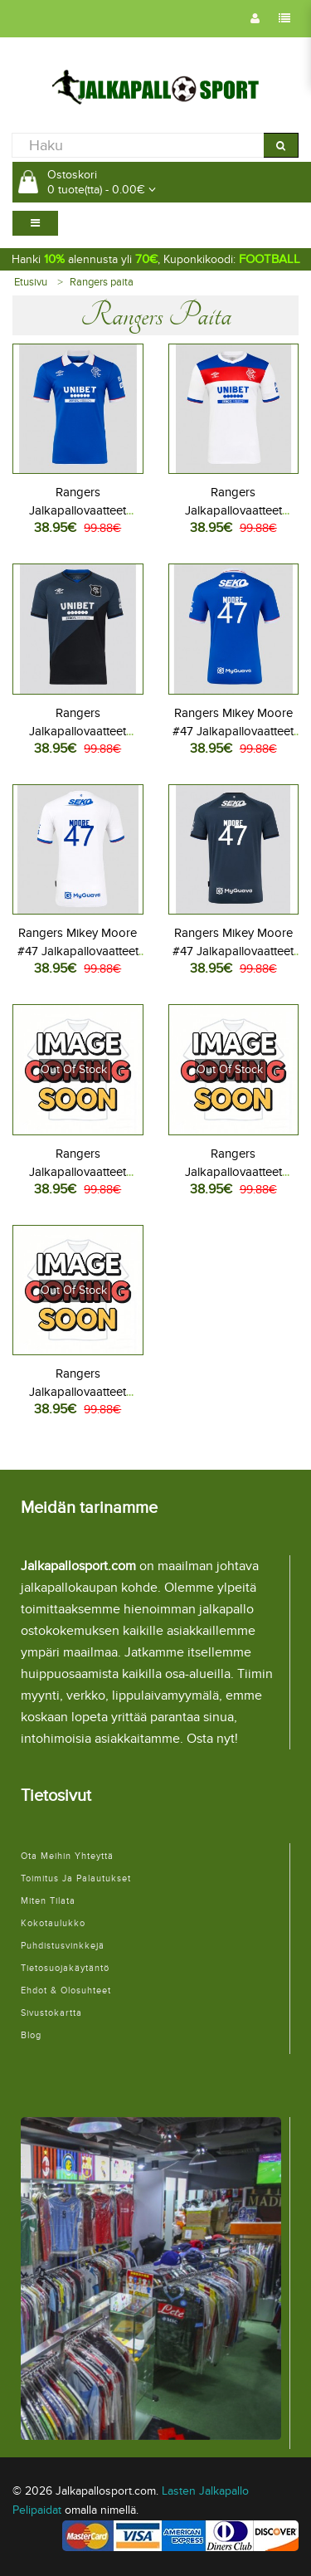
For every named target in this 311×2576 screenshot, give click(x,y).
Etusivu (30, 282)
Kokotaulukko (53, 1923)
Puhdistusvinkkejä (62, 1945)
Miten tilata (48, 1900)
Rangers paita (102, 282)
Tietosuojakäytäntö (65, 1968)
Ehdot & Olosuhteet (66, 1990)
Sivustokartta (51, 2013)
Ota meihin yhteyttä (67, 1856)
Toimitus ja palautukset (76, 1878)
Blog (31, 2035)
